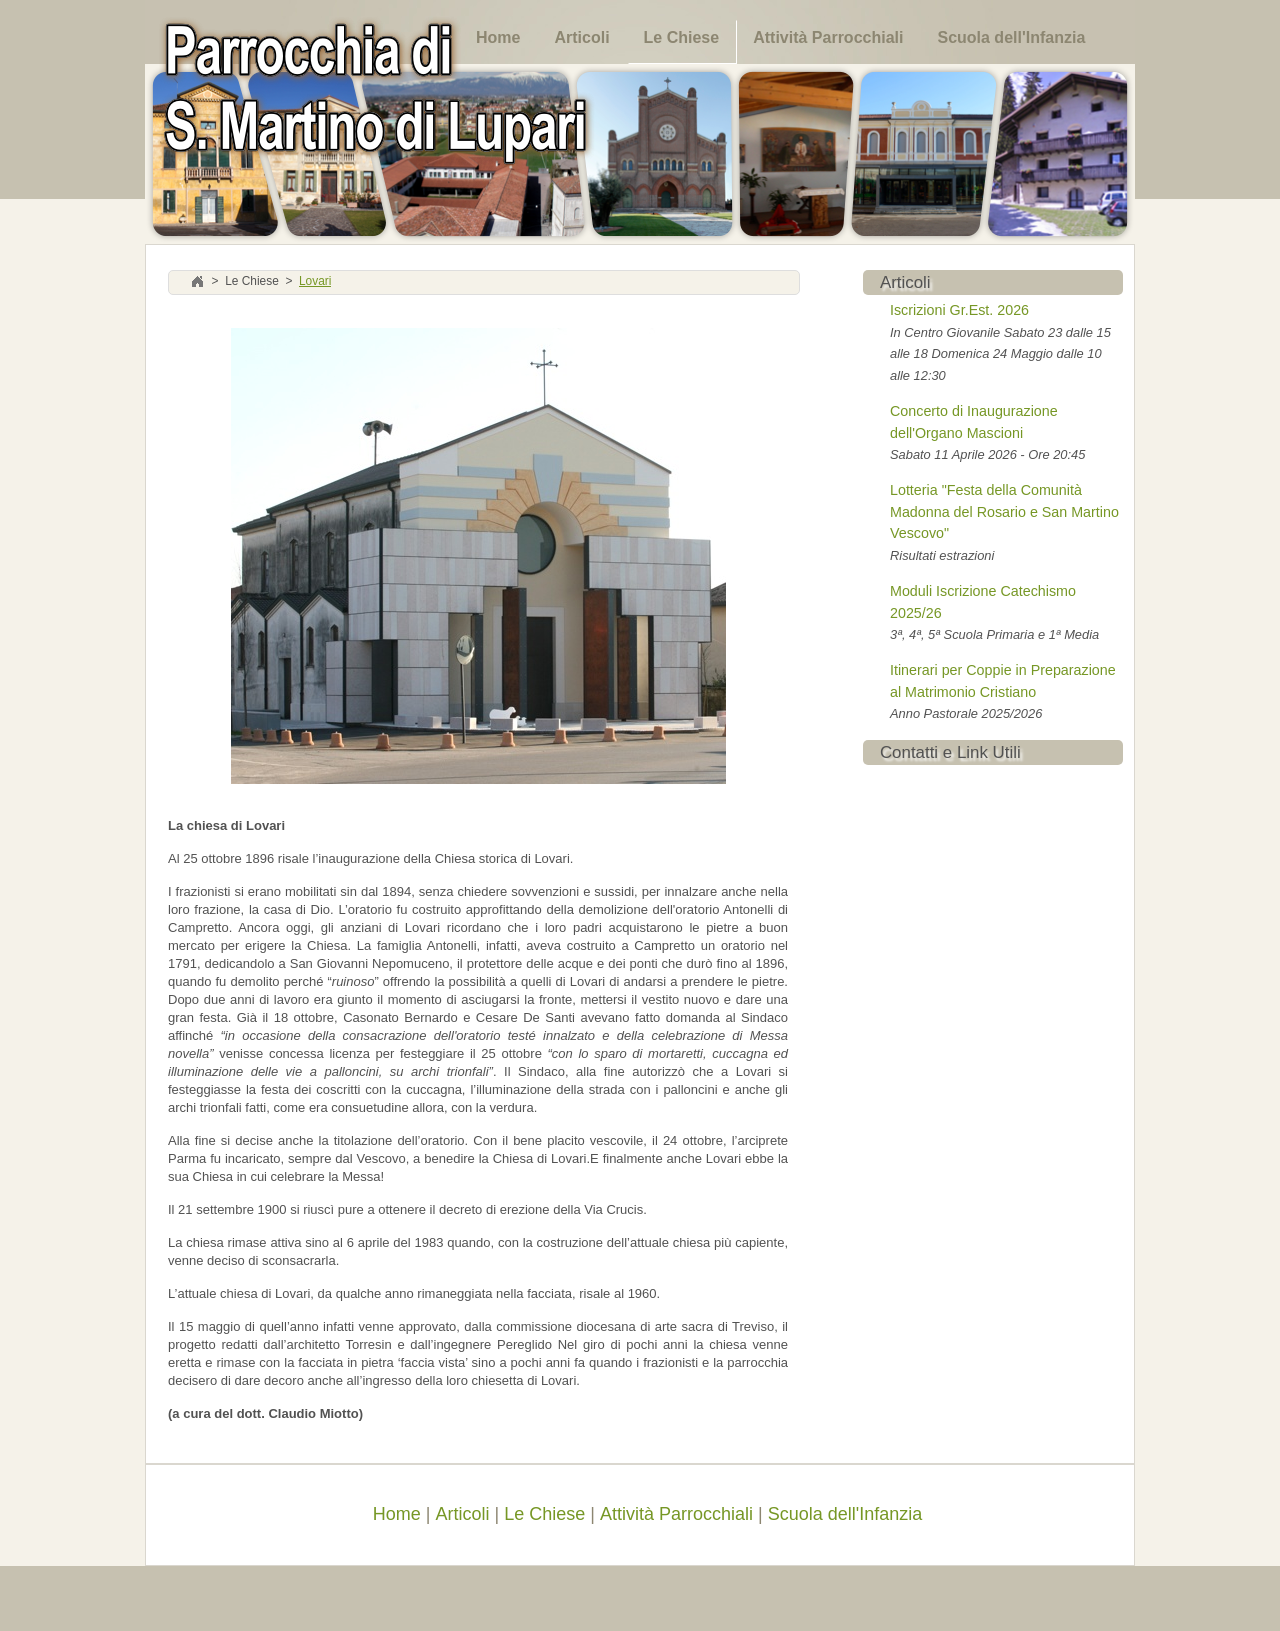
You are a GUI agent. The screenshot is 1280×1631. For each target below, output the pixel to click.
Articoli (581, 37)
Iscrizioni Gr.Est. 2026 (959, 310)
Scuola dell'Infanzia (1011, 37)
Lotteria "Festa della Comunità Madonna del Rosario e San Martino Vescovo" (1004, 511)
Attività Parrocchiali (828, 37)
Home (498, 37)
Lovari (315, 282)
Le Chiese (682, 37)
